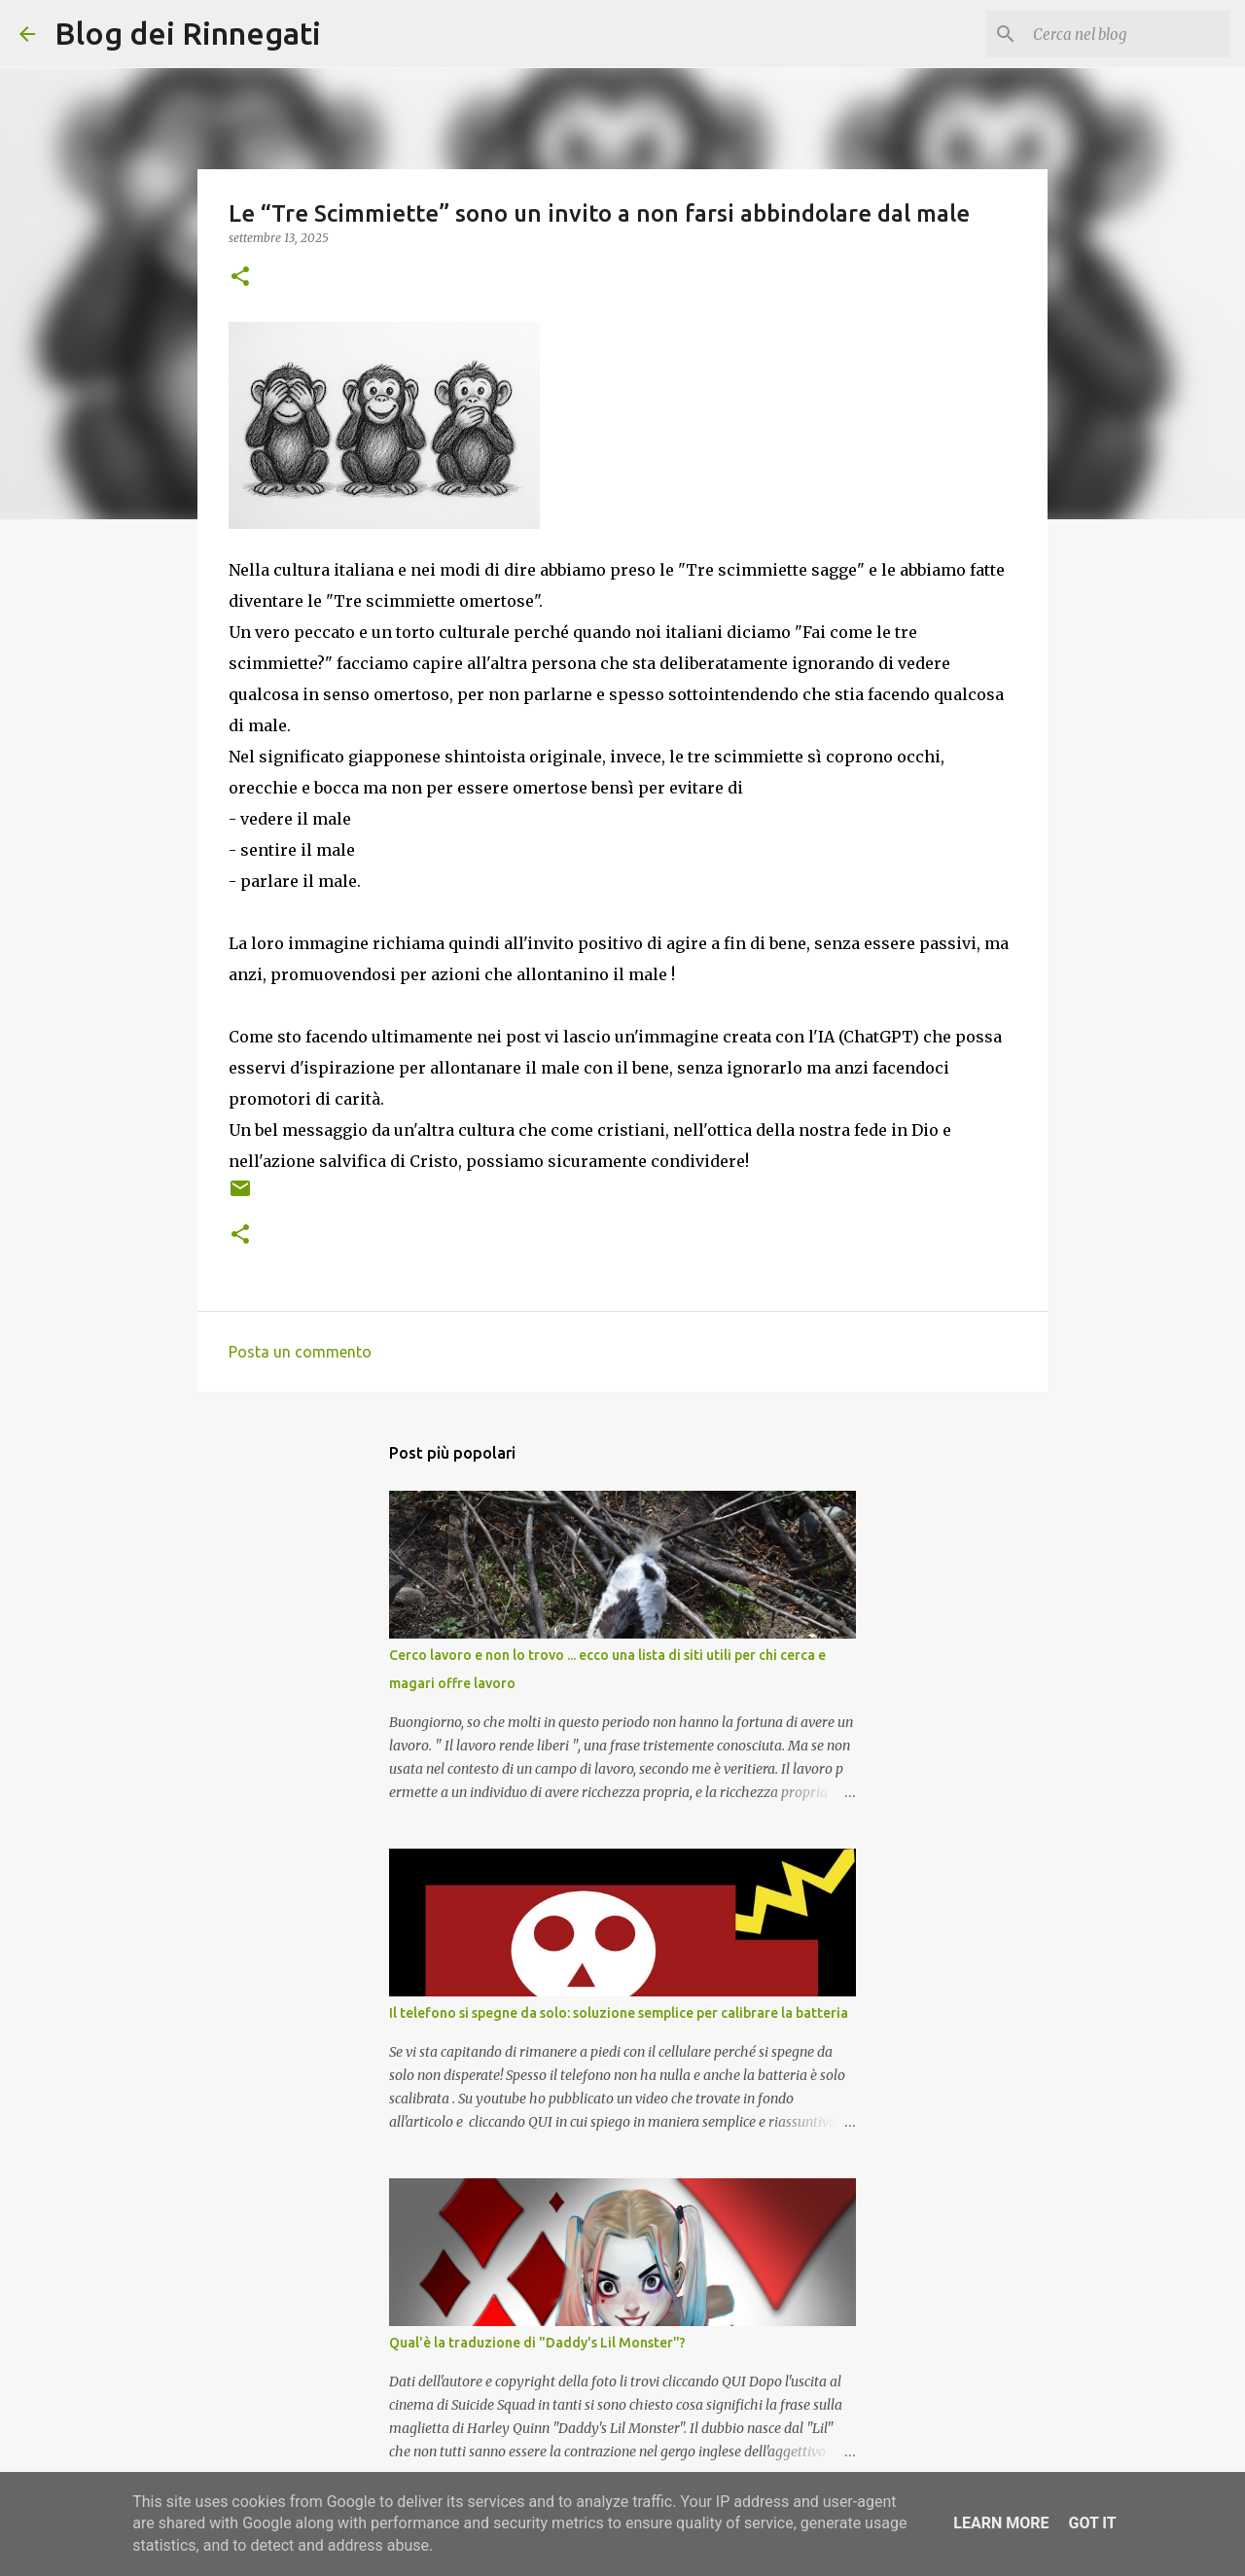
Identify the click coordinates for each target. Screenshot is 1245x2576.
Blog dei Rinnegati (187, 33)
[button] (240, 278)
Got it (1092, 2523)
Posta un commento (300, 1351)
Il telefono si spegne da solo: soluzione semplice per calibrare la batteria (618, 2013)
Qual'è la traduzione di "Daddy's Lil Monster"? (537, 2342)
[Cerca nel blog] (1127, 34)
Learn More (1001, 2523)
